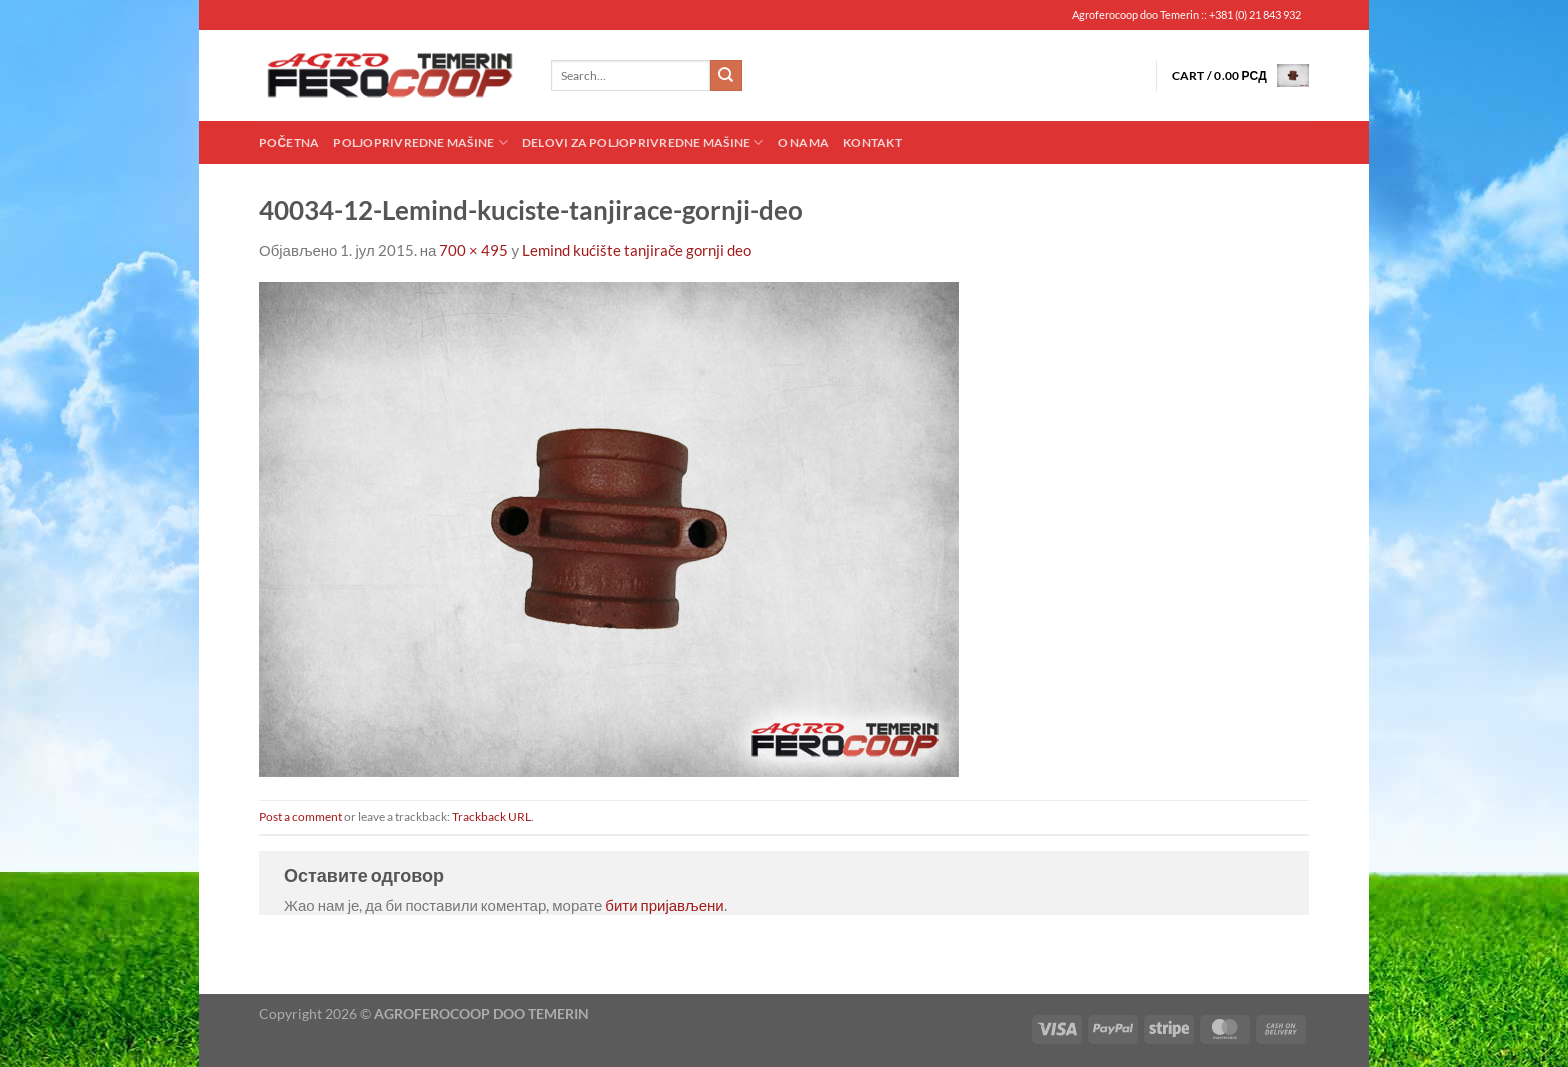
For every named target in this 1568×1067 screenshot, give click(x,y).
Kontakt (872, 142)
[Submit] (726, 76)
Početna (289, 142)
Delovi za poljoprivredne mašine (643, 142)
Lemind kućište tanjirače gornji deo (637, 250)
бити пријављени (664, 905)
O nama (803, 142)
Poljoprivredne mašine (420, 142)
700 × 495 (473, 250)
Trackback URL (491, 816)
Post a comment (300, 816)
